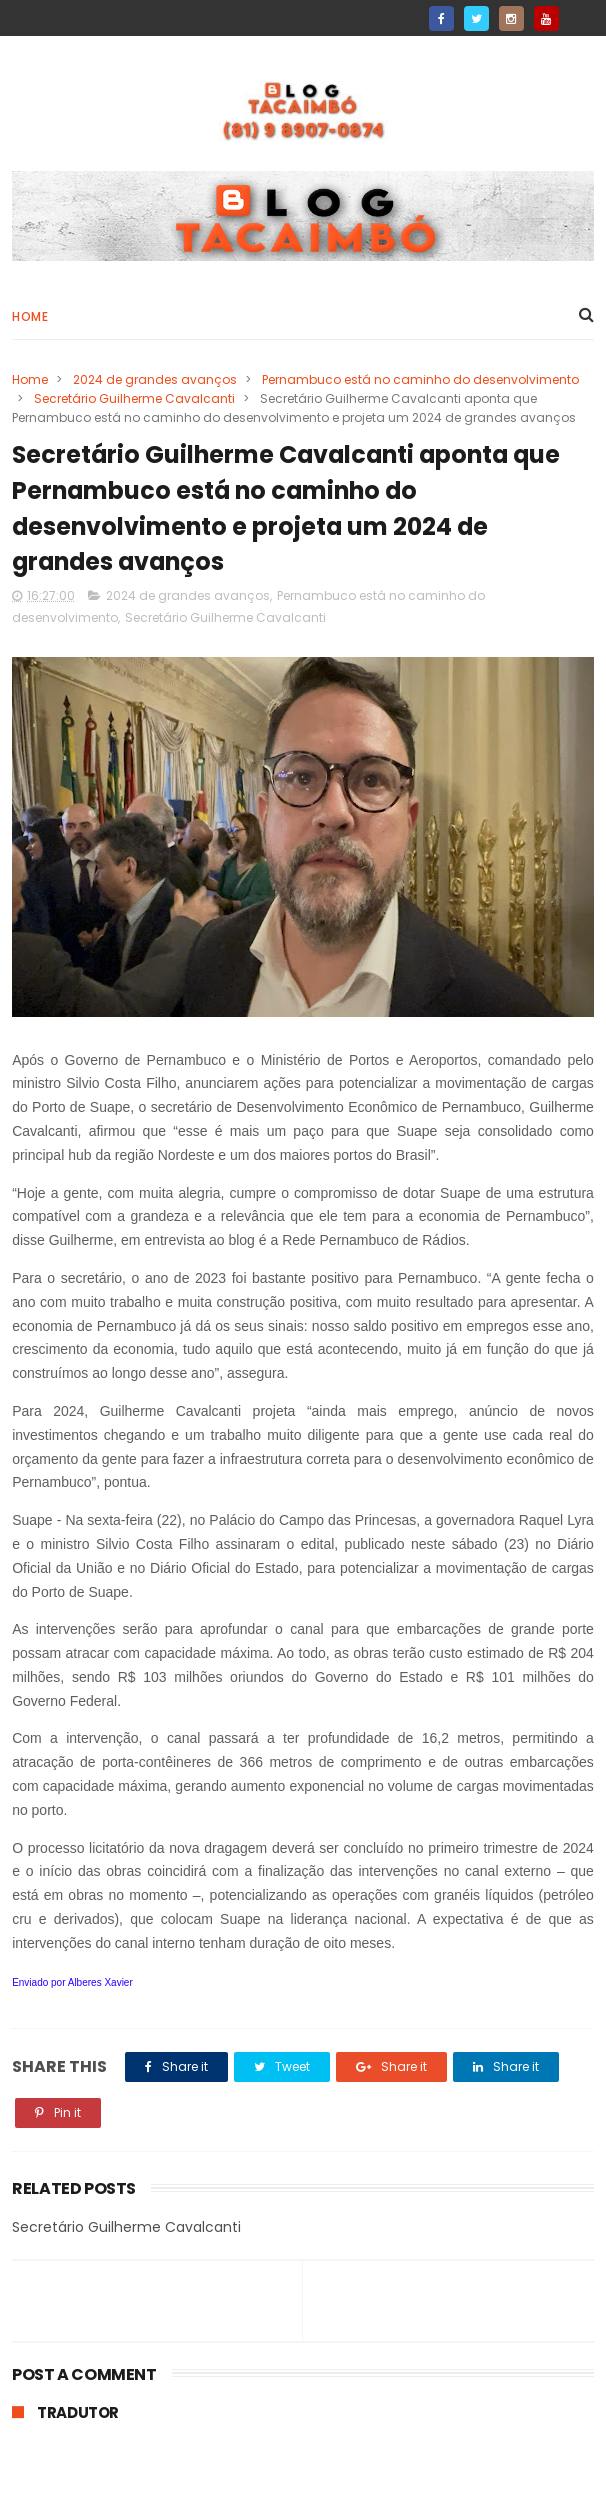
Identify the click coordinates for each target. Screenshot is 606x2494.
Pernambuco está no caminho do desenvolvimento (420, 379)
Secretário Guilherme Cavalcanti (134, 398)
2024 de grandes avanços (155, 379)
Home (30, 316)
